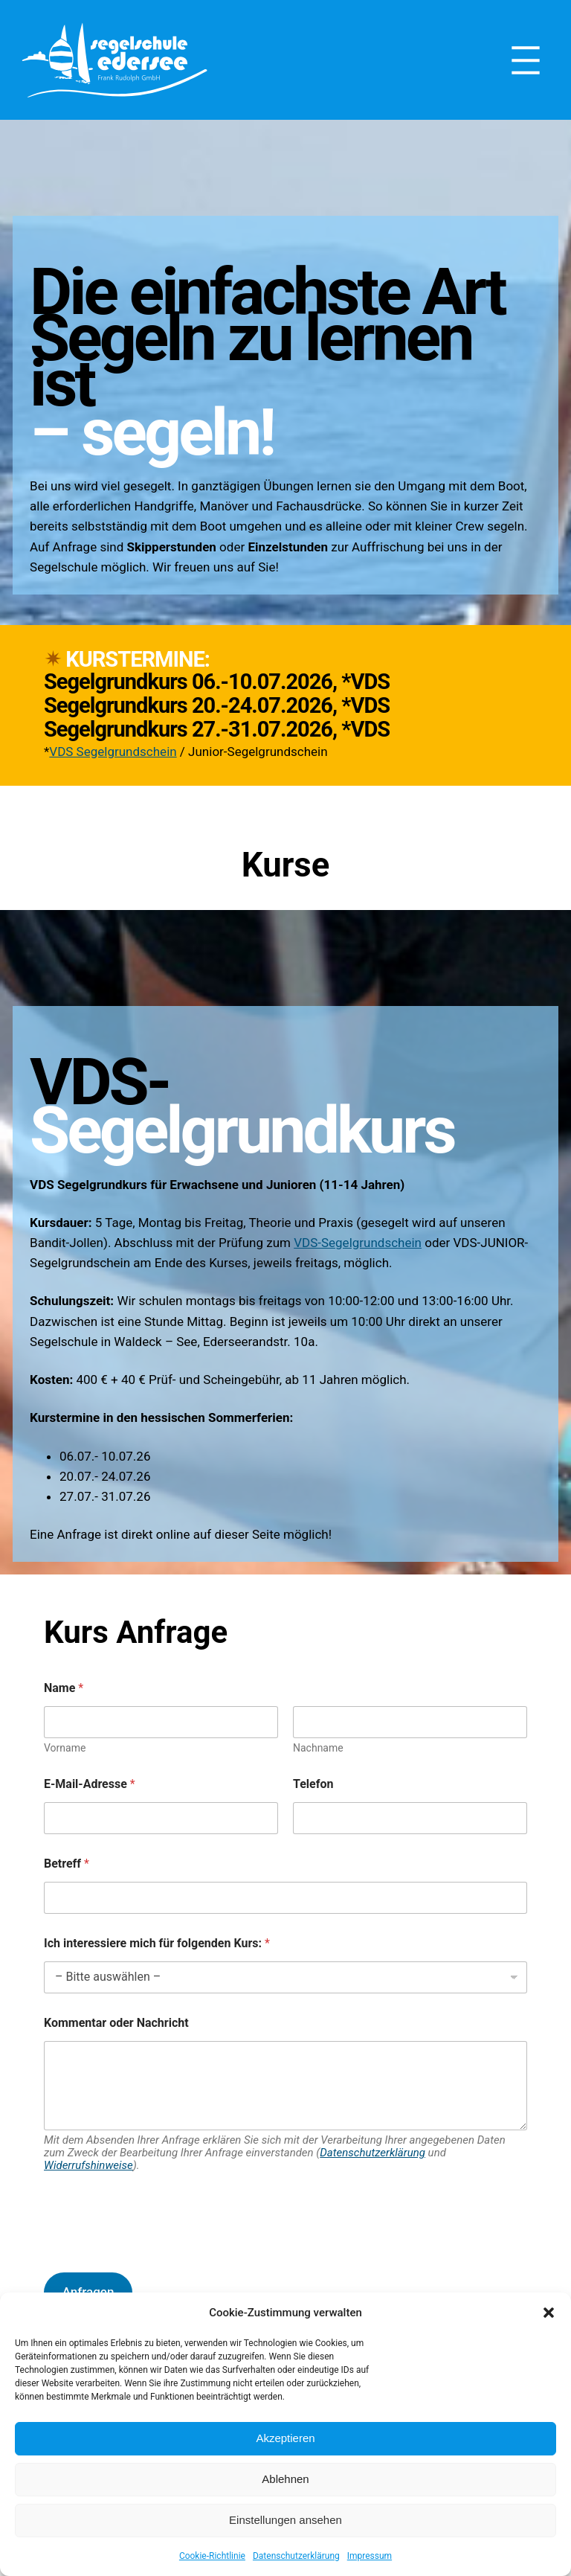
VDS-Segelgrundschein (358, 1242)
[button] (548, 2312)
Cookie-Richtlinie (212, 2556)
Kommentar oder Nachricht (116, 2023)
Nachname (318, 1748)
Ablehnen (285, 2479)
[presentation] (157, 2251)
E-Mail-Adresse (89, 1784)
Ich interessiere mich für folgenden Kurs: (157, 1943)
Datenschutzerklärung (296, 2556)
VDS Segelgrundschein (112, 751)
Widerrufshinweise (88, 2165)
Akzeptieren (285, 2438)
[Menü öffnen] (525, 60)
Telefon (313, 1784)
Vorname (65, 1748)
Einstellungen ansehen (285, 2519)
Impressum (369, 2556)
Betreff (66, 1863)
